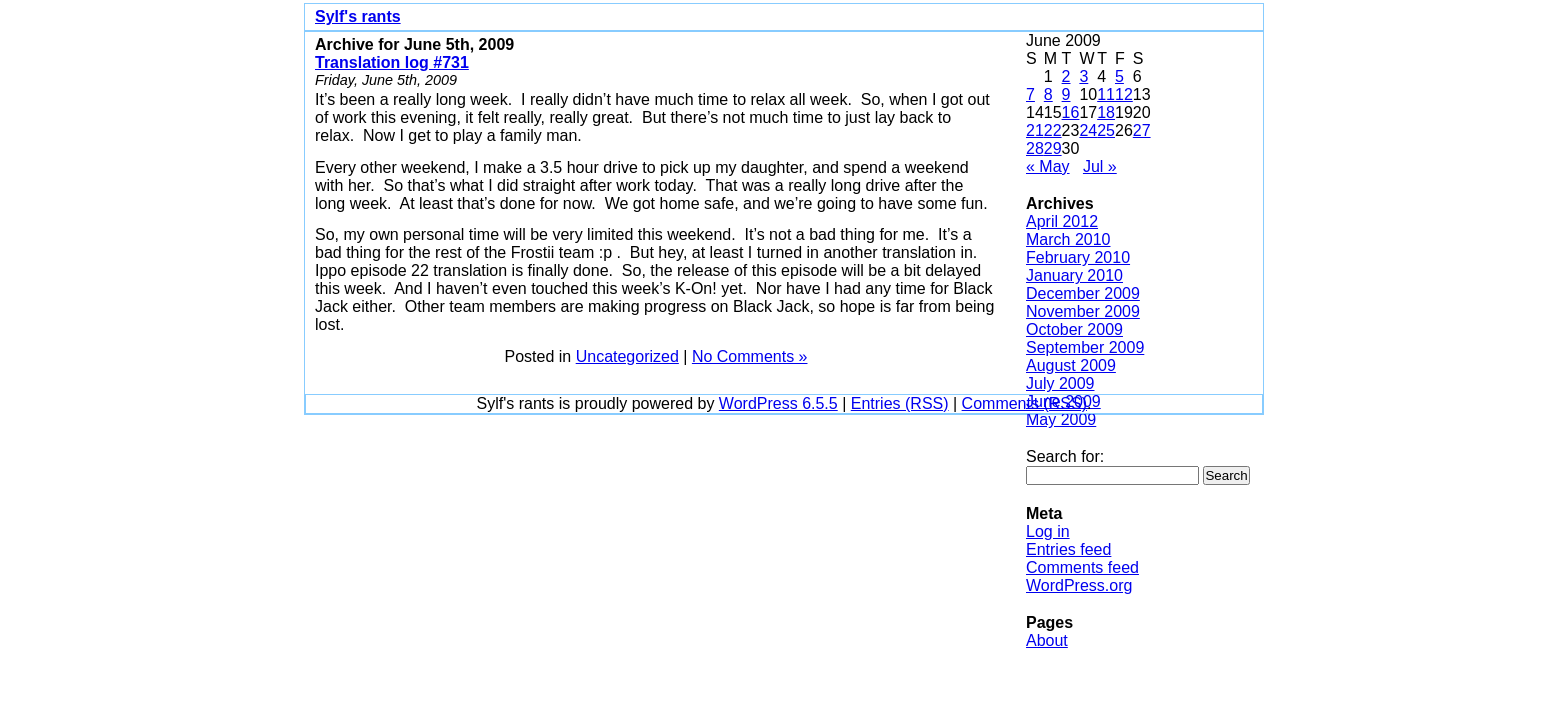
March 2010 (1068, 239)
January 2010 (1074, 275)
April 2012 (1062, 221)
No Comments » (750, 356)
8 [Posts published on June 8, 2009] (1048, 94)
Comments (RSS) (1024, 403)
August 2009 (1071, 365)
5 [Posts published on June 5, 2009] (1119, 76)
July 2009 (1060, 383)
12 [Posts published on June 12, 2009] (1124, 94)
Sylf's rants (358, 16)
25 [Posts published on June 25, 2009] (1106, 130)
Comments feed (1082, 567)
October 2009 (1074, 329)
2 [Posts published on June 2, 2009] (1066, 76)
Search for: (1065, 456)
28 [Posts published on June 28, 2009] (1035, 148)
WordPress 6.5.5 (778, 403)
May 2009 (1061, 419)
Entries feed (1068, 549)
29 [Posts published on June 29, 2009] (1053, 148)
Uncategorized (627, 356)
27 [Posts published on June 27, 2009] (1142, 130)
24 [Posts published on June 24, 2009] (1088, 130)
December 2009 (1083, 293)
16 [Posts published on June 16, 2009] (1071, 112)
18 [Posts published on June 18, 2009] (1106, 112)
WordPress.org (1079, 585)
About (1047, 640)
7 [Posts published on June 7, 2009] (1030, 94)
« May (1048, 166)
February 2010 (1078, 257)
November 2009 (1083, 311)
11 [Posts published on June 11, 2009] (1106, 94)
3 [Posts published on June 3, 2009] (1083, 76)
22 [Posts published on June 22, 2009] (1053, 130)
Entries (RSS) (900, 403)
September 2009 (1085, 347)
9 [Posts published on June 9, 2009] (1066, 94)
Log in (1048, 531)
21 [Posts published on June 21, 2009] (1035, 130)
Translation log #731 (392, 62)
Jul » (1100, 166)
